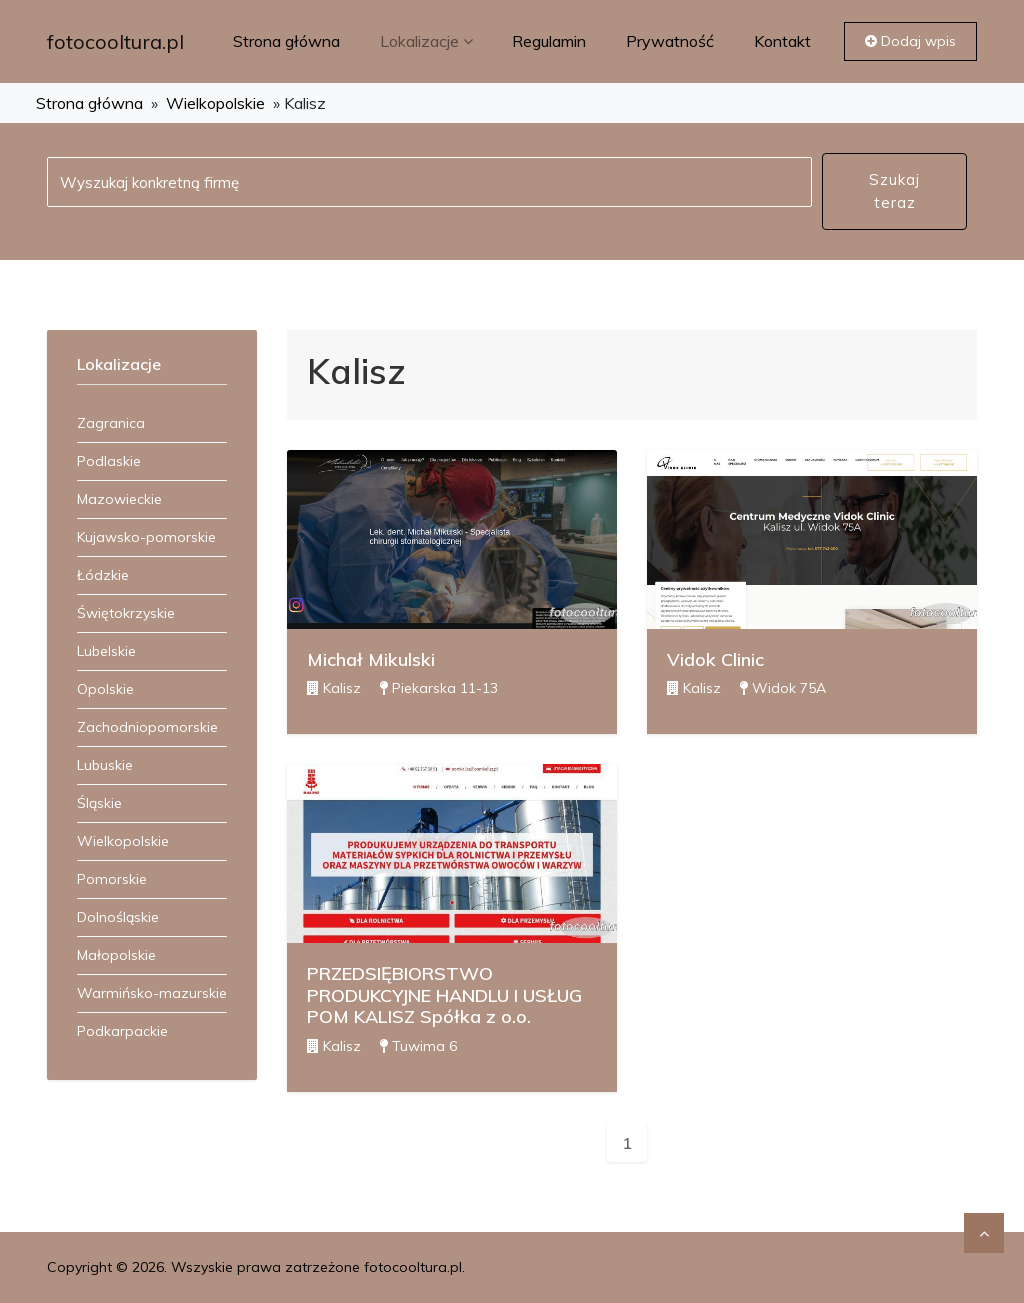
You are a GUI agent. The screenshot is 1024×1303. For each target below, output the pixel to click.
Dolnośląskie (118, 917)
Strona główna (286, 41)
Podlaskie (109, 461)
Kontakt (782, 41)
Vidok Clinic (715, 659)
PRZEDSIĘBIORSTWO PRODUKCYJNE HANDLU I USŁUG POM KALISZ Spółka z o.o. (444, 995)
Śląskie (99, 803)
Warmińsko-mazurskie (152, 993)
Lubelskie (106, 651)
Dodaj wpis (910, 41)
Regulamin (549, 41)
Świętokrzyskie (126, 613)
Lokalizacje (428, 41)
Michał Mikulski (371, 659)
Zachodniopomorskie (147, 727)
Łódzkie (103, 575)
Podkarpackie (122, 1031)
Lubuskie (105, 765)
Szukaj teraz (894, 191)
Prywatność (670, 41)
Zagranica (111, 423)
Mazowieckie (119, 499)
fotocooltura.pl (115, 41)
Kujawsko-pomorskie (146, 537)
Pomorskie (112, 879)
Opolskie (105, 689)
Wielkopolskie (215, 103)
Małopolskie (116, 955)
